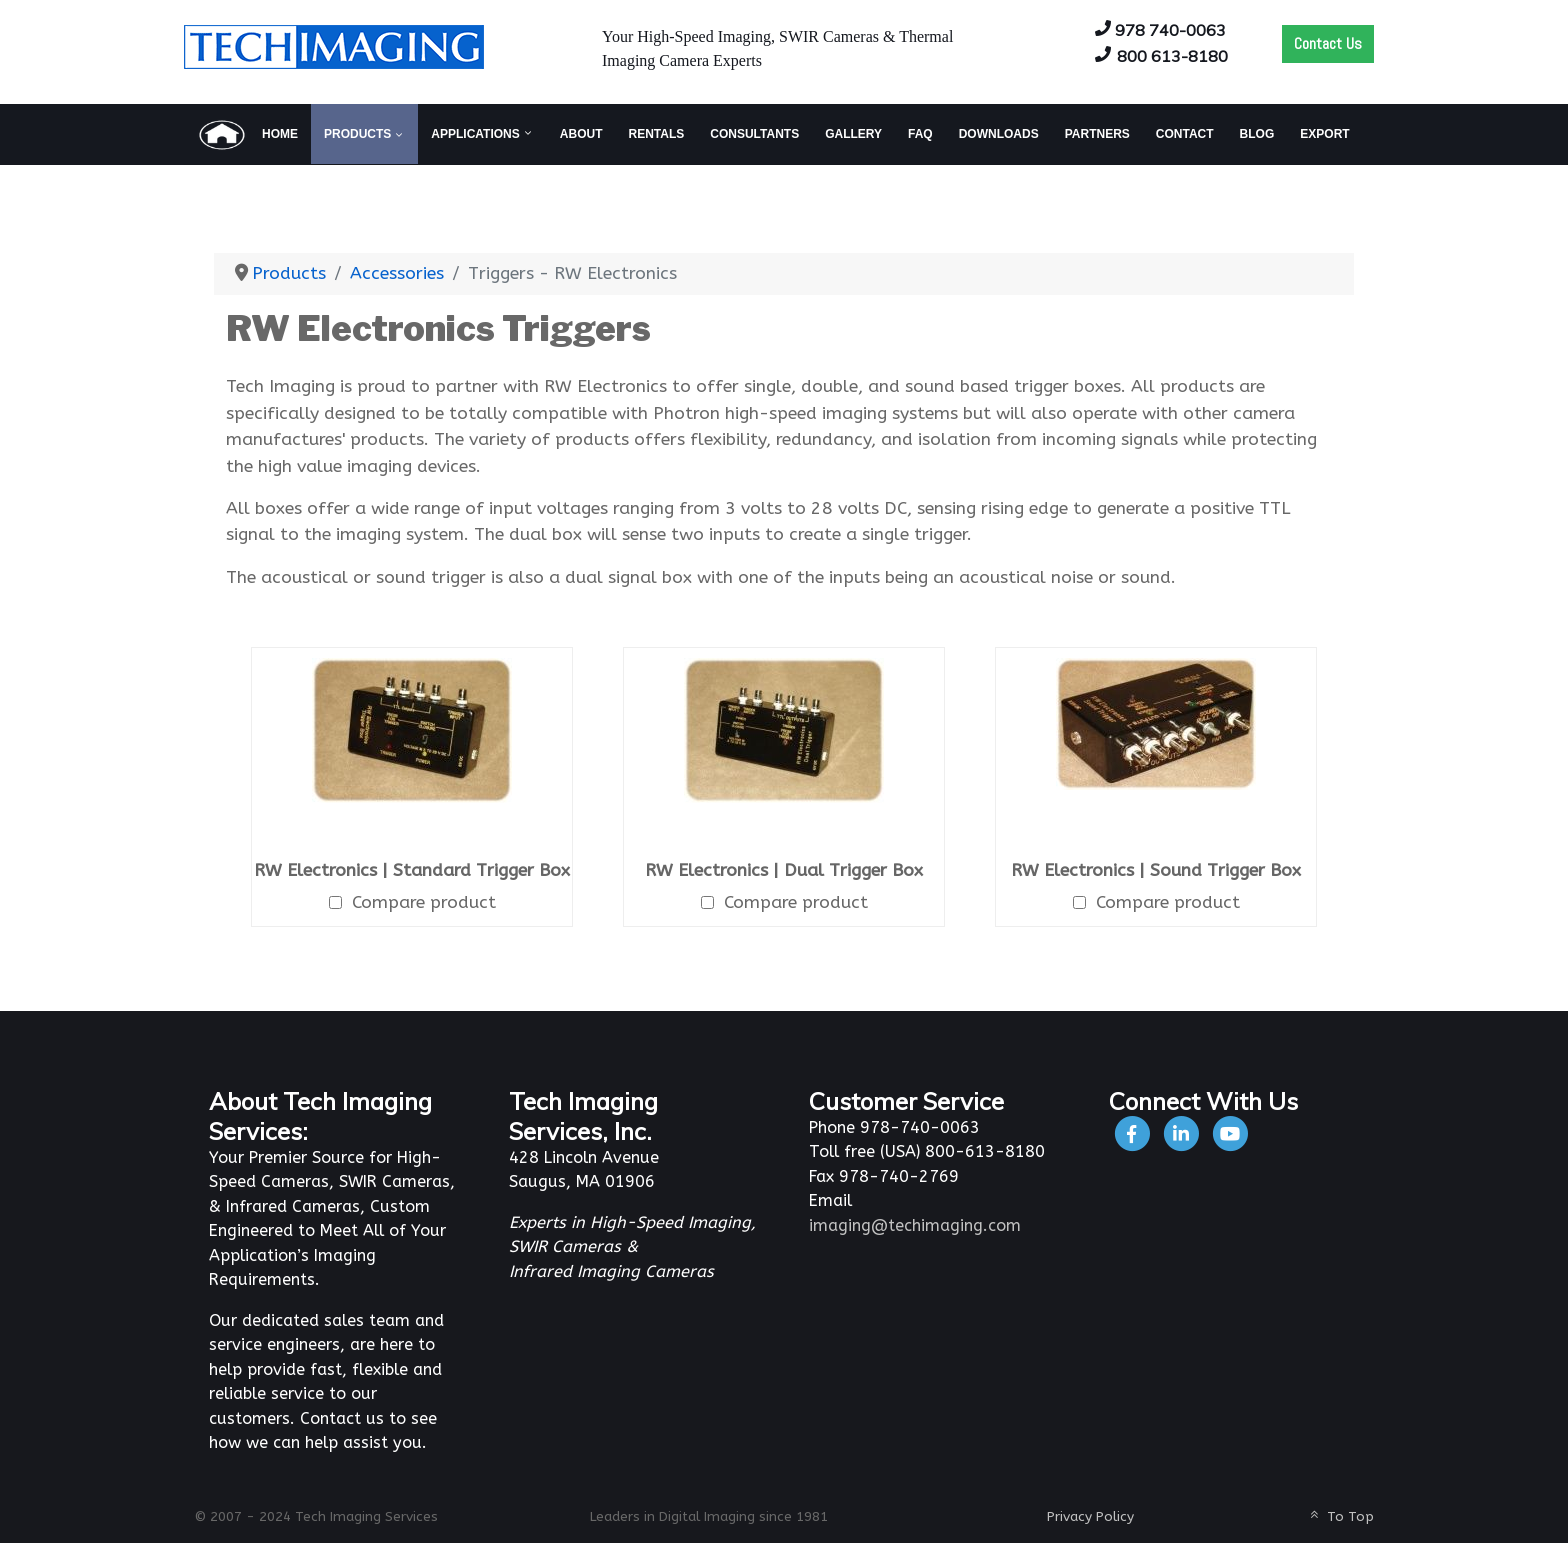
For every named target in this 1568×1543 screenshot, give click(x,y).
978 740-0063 (1170, 30)
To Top (1340, 1516)
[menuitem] (247, 134)
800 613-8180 (1172, 56)
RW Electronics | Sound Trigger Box (1156, 870)
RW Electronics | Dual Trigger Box (784, 870)
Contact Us (1328, 43)
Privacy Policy (1090, 1516)
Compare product (412, 902)
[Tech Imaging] (334, 45)
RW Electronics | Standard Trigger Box (412, 870)
